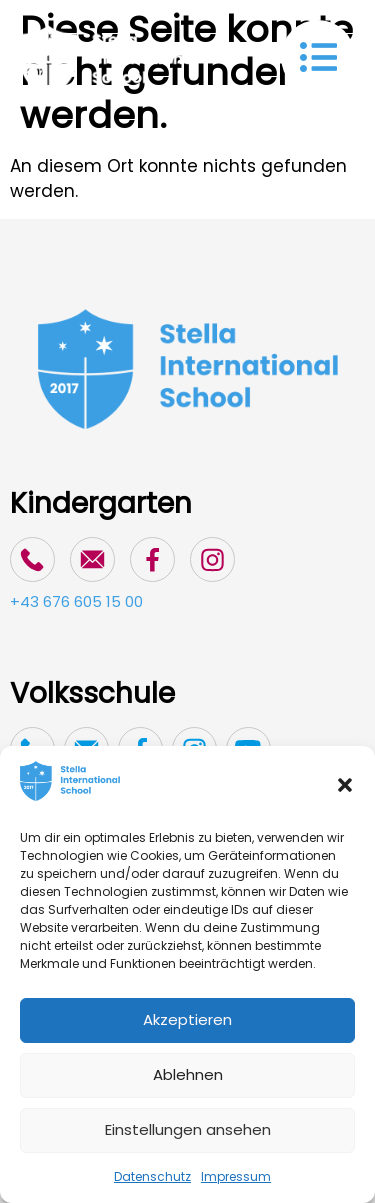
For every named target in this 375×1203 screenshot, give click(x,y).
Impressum (236, 1176)
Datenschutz (152, 1176)
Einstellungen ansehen (188, 1129)
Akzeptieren (187, 1019)
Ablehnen (188, 1074)
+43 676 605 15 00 (76, 601)
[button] (345, 785)
